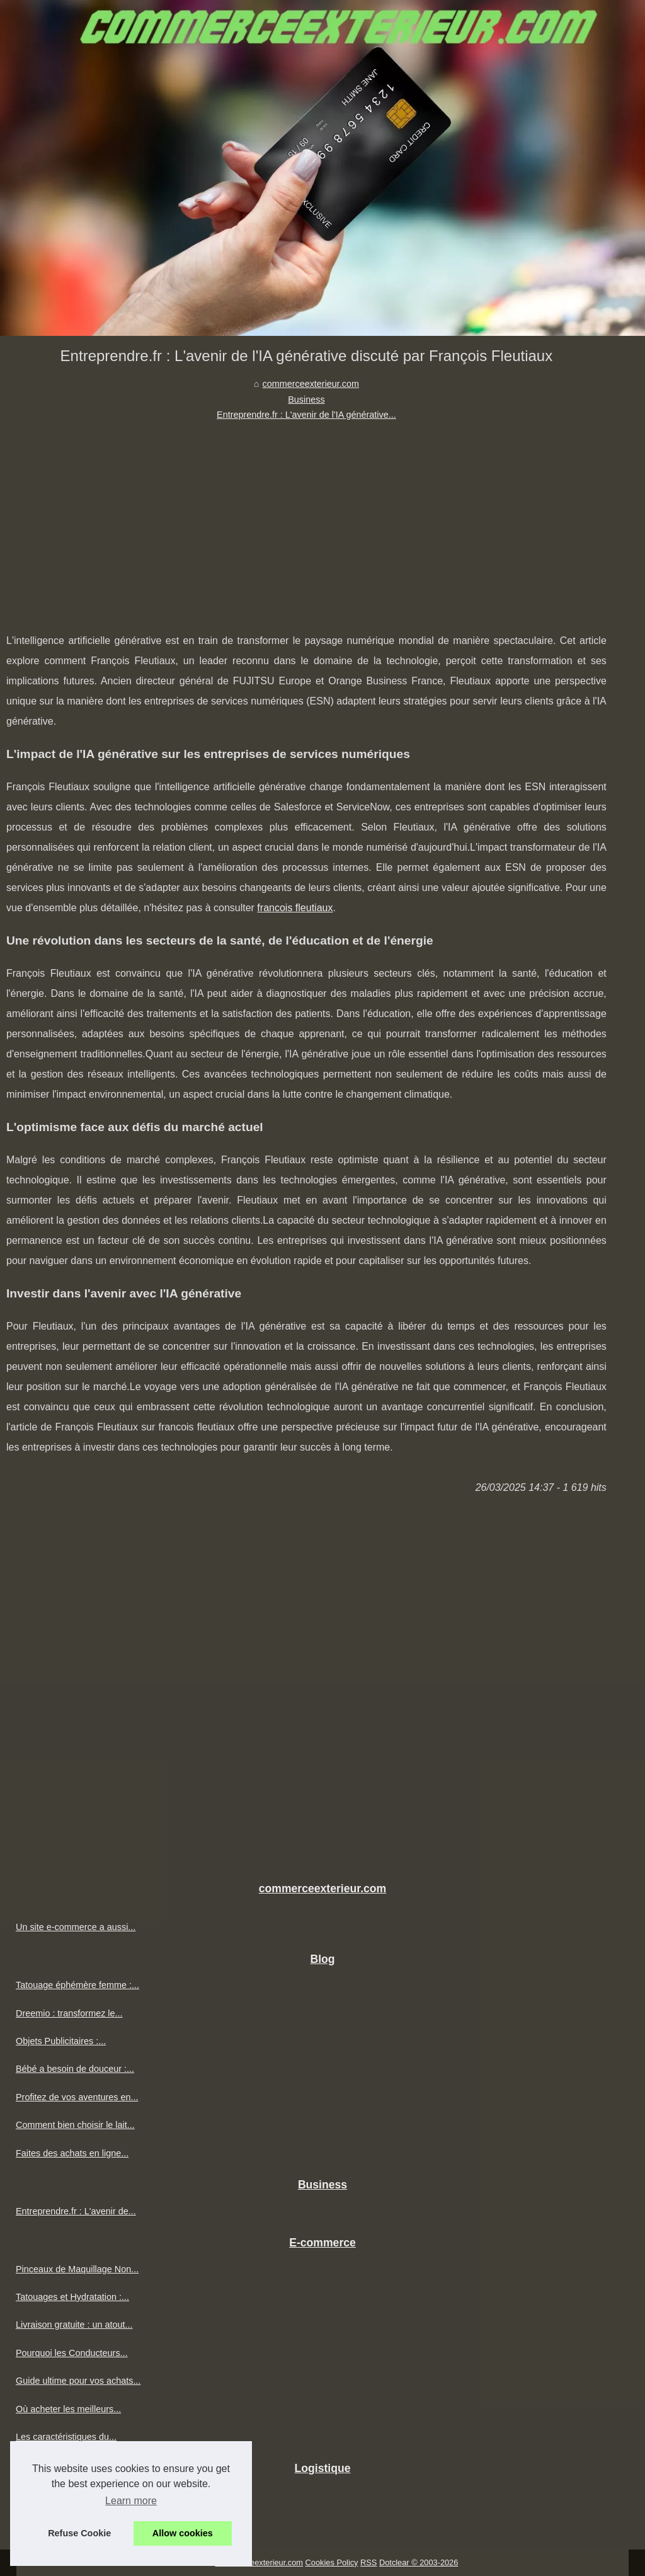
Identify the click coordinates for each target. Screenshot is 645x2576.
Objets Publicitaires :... (61, 2041)
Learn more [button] (131, 2500)
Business (306, 399)
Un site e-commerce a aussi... (75, 1927)
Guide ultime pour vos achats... (78, 2381)
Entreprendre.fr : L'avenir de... (76, 2211)
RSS (368, 2562)
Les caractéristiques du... (66, 2437)
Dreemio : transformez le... (69, 2013)
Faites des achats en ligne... (72, 2153)
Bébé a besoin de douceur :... (75, 2069)
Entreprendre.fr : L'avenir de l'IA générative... (306, 415)
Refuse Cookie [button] (79, 2533)
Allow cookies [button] (182, 2533)
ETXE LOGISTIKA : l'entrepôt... (79, 2522)
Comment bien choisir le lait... (75, 2125)
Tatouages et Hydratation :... (72, 2297)
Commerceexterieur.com (259, 2562)
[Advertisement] (306, 517)
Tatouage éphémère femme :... (77, 1985)
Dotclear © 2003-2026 (418, 2562)
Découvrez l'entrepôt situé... (72, 2495)
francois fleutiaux (295, 907)
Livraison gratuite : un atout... (74, 2325)
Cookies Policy (331, 2562)
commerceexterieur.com (310, 384)
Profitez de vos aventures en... (77, 2097)
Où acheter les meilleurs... (68, 2409)
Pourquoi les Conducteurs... (72, 2353)
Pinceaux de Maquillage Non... (77, 2269)
